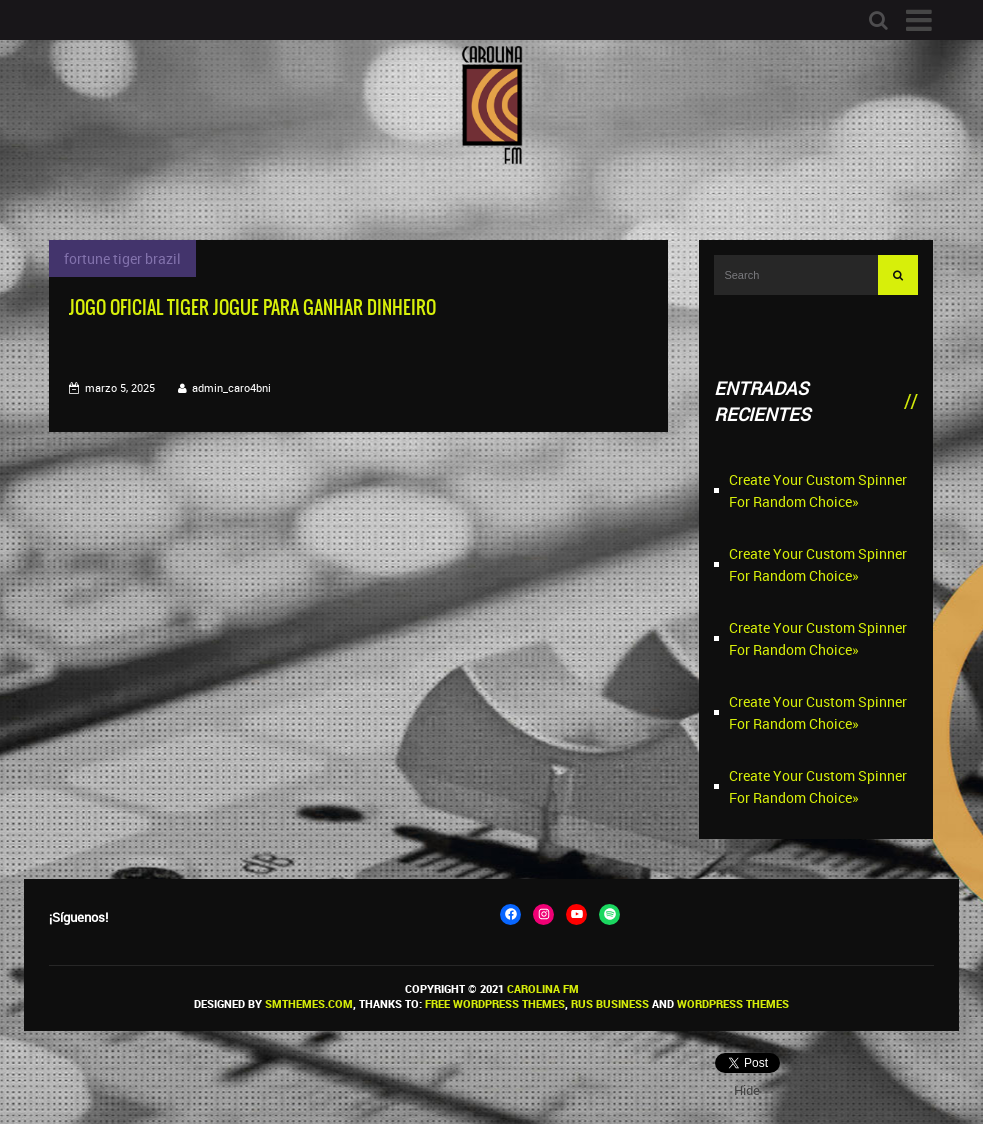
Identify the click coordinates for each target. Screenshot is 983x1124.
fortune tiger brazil (122, 258)
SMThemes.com (309, 1003)
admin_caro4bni (231, 387)
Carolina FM (543, 988)
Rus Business (610, 1003)
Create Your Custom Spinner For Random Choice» (818, 490)
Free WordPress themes (495, 1003)
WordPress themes (733, 1003)
